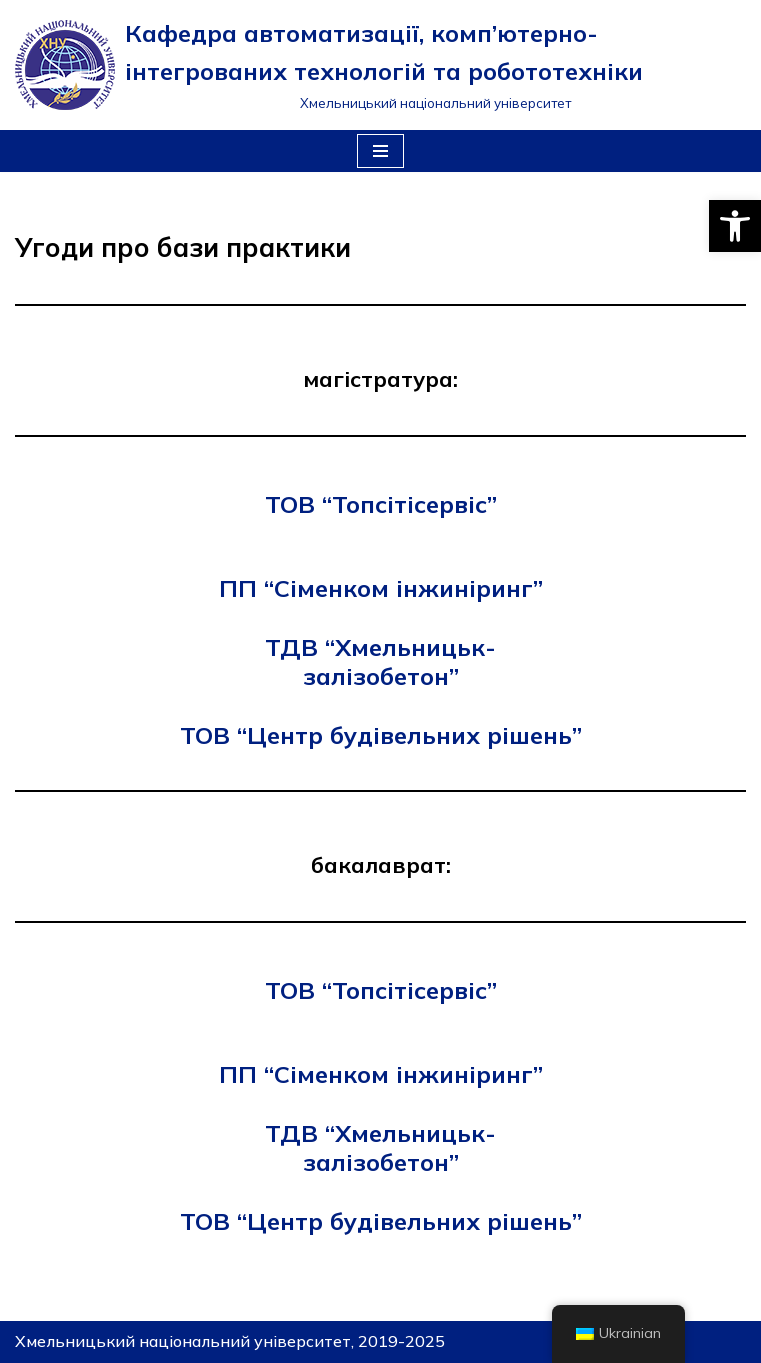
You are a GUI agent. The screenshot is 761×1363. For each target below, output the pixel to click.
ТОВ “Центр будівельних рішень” (381, 735)
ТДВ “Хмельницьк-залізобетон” (380, 661)
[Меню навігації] (380, 151)
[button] (735, 226)
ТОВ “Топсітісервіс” (381, 504)
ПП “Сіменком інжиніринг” (381, 588)
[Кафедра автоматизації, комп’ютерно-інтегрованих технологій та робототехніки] (380, 65)
